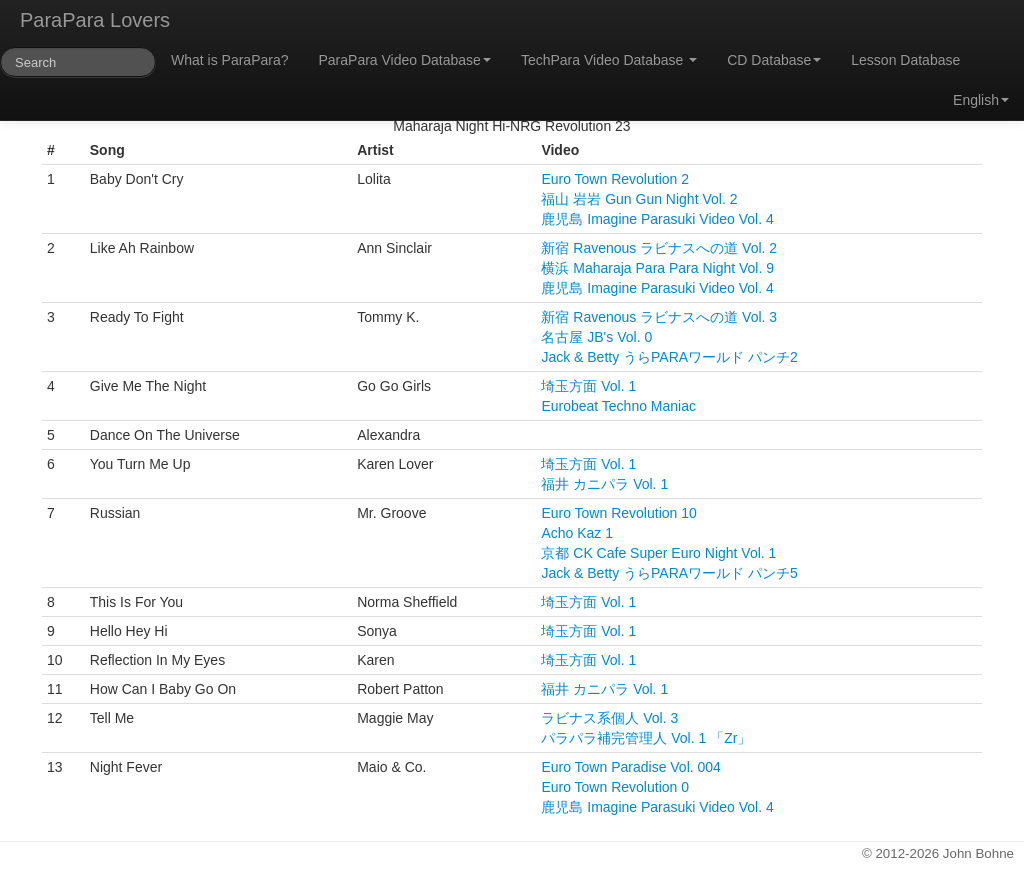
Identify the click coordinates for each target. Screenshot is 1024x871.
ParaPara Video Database (405, 60)
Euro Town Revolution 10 (618, 513)
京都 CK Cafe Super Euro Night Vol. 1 (658, 553)
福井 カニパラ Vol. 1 (604, 484)
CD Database (774, 60)
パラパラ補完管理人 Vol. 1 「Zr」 (646, 738)
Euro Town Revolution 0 (615, 787)
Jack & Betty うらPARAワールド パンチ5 (669, 573)
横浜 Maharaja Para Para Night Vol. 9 (657, 268)
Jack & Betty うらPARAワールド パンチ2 (669, 357)
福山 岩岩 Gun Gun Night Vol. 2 (639, 199)
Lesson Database (905, 60)
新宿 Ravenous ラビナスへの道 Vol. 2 (659, 248)
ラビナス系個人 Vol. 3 (609, 718)
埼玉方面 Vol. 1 (588, 386)
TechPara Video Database (609, 60)
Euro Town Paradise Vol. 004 (631, 767)
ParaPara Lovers (95, 20)
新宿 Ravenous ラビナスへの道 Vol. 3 (659, 317)
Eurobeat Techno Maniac (618, 406)
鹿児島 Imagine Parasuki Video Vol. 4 (657, 219)
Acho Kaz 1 (577, 533)
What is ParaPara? (230, 60)
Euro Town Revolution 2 (615, 179)
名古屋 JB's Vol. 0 (596, 337)
